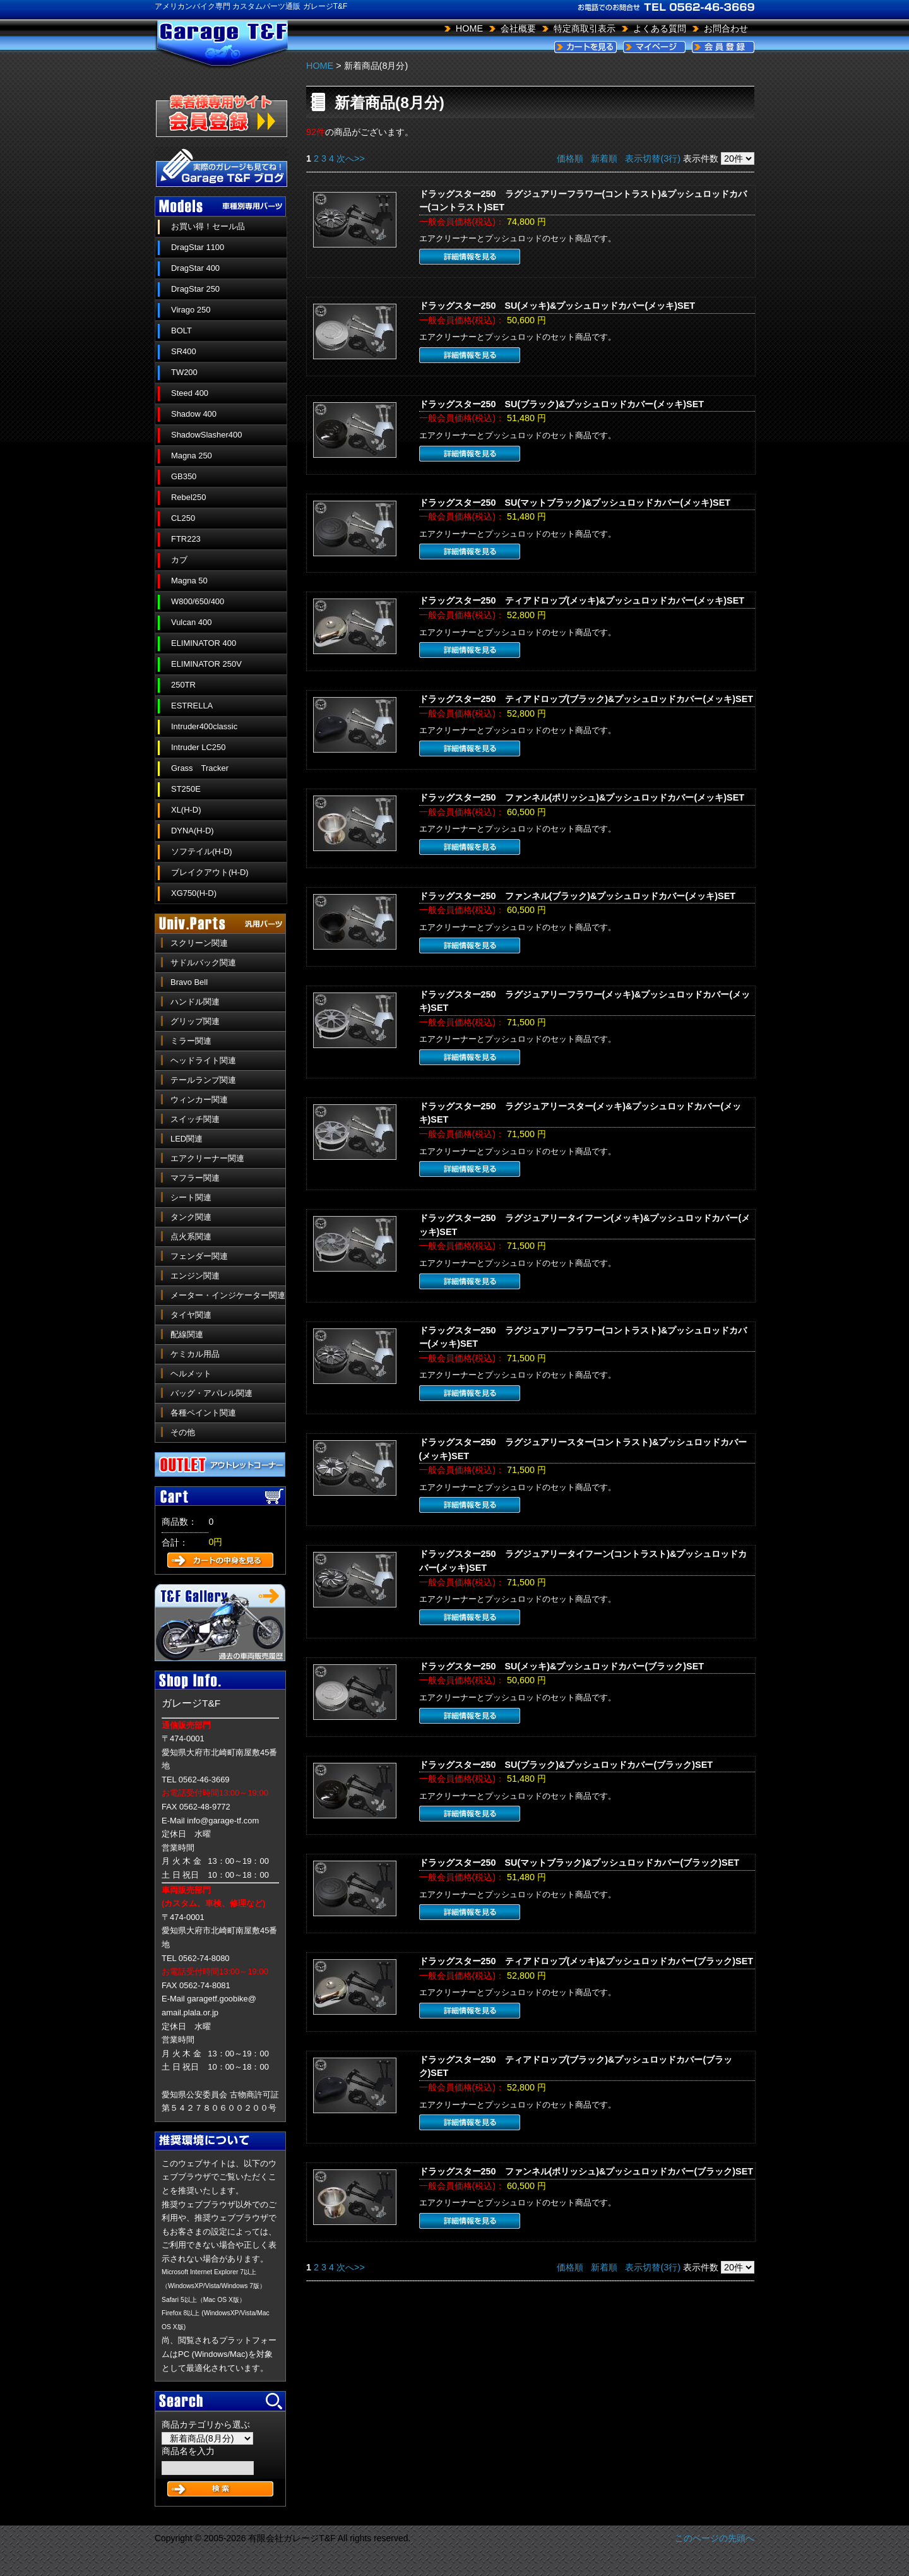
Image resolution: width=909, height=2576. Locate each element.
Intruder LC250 (198, 747)
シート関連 (190, 1197)
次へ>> (350, 158)
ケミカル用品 (195, 1354)
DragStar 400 (195, 268)
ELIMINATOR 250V (206, 664)
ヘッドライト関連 (203, 1060)
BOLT (181, 330)
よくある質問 (659, 28)
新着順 (604, 158)
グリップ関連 (195, 1021)
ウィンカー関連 (199, 1099)
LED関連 (186, 1138)
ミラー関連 (190, 1041)
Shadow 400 (194, 414)
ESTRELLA (192, 705)
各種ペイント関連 (203, 1412)
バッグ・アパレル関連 (211, 1393)
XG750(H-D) (194, 893)
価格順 (570, 158)
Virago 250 (190, 309)
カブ (179, 559)
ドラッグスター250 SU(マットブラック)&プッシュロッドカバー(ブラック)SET (579, 1862)
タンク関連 (190, 1217)
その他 (182, 1432)
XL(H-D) (186, 809)
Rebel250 (188, 497)
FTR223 (186, 539)
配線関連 (186, 1334)
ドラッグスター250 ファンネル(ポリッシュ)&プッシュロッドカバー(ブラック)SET (586, 2171)
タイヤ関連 (190, 1315)
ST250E (186, 789)
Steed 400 (189, 393)
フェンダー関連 (199, 1256)
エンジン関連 (195, 1275)
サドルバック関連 (203, 962)
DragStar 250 (195, 289)
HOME (469, 28)
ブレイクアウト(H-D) (210, 872)
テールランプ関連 (203, 1080)
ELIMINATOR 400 (203, 643)
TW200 (184, 372)
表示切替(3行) (652, 158)
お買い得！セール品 (208, 226)
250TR (183, 684)
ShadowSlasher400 (206, 434)
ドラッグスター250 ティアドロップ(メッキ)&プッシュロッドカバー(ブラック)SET (586, 1961)
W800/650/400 (197, 601)
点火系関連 (190, 1236)
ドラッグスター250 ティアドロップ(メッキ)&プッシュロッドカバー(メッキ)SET (582, 600)
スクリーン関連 (199, 943)
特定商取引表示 (584, 28)
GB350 (183, 476)
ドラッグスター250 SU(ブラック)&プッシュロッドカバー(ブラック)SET (566, 1765)
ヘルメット (190, 1373)
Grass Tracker (200, 768)
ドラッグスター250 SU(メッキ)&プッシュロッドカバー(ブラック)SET (561, 1666)
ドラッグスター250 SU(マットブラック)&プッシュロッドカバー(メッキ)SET (575, 503)
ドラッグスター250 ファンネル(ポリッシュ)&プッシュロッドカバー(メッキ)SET (582, 797)
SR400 (183, 351)
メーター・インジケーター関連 (227, 1295)
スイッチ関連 (195, 1119)
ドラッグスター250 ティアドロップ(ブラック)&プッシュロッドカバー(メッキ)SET (586, 699)
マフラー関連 (195, 1178)
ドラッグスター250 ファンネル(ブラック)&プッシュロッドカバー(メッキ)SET (577, 896)
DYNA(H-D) (192, 830)
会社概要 (518, 28)
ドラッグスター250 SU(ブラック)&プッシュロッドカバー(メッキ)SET (561, 404)
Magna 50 (189, 580)
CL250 (183, 518)
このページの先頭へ (714, 2538)
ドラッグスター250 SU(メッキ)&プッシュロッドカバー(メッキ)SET (557, 306)
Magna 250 (191, 455)
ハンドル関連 (195, 1001)
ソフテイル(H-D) (201, 851)
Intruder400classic (204, 726)
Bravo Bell (189, 982)
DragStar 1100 (197, 247)
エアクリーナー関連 (207, 1158)
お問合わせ (726, 28)
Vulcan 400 (191, 622)
